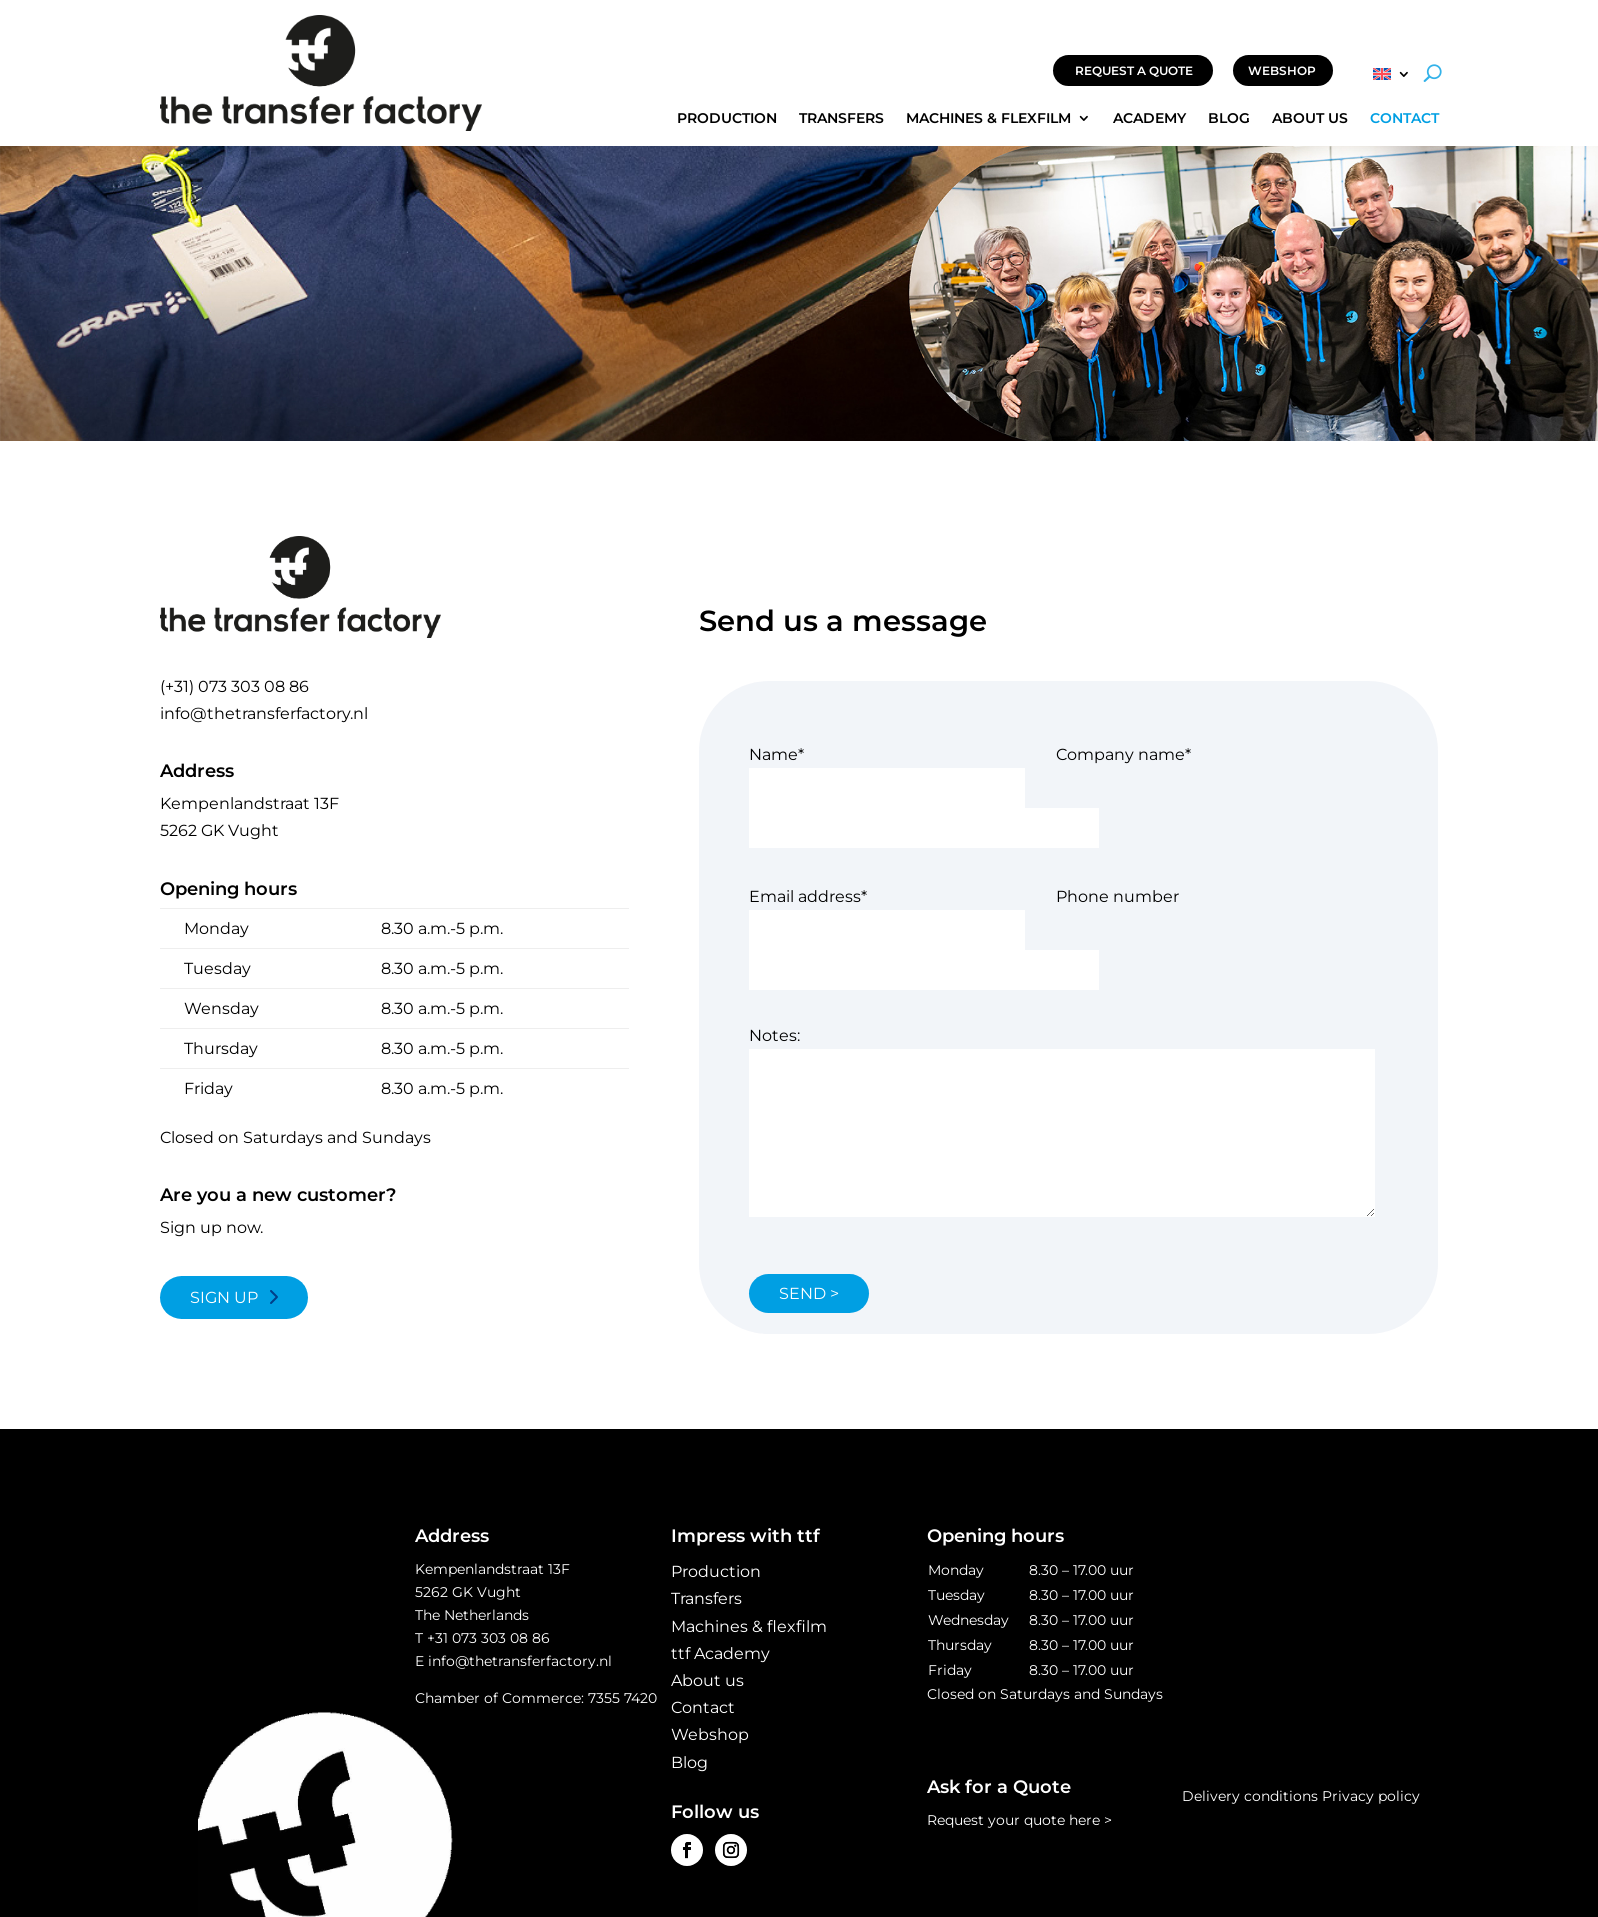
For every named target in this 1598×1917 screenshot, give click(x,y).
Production (727, 119)
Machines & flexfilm (988, 119)
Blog (1229, 119)
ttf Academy (720, 1653)
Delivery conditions (1250, 1796)
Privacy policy (1371, 1796)
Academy (1149, 119)
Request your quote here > (1019, 1820)
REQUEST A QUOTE (1134, 70)
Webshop (710, 1734)
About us (1310, 119)
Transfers (841, 119)
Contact (1404, 119)
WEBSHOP (1282, 70)
